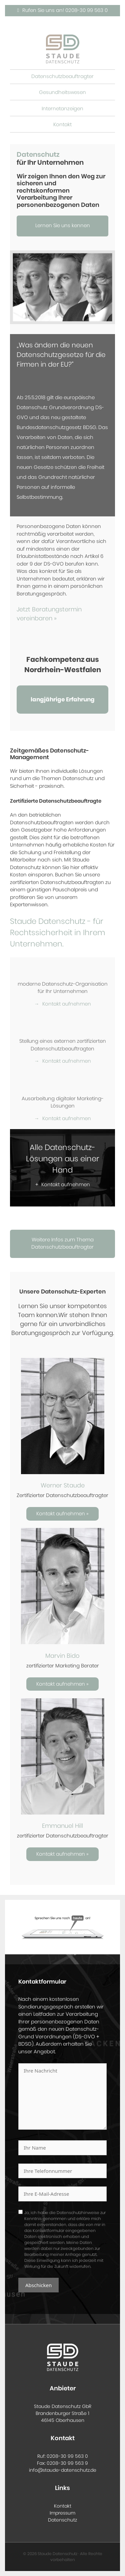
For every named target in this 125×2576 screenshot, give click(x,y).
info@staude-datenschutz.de (62, 2470)
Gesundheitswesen (62, 92)
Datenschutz (62, 2520)
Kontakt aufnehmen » (62, 1513)
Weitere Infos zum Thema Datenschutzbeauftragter (62, 1243)
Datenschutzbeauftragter (62, 76)
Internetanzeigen (62, 108)
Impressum (62, 2513)
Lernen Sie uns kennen (62, 225)
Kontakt (62, 124)
